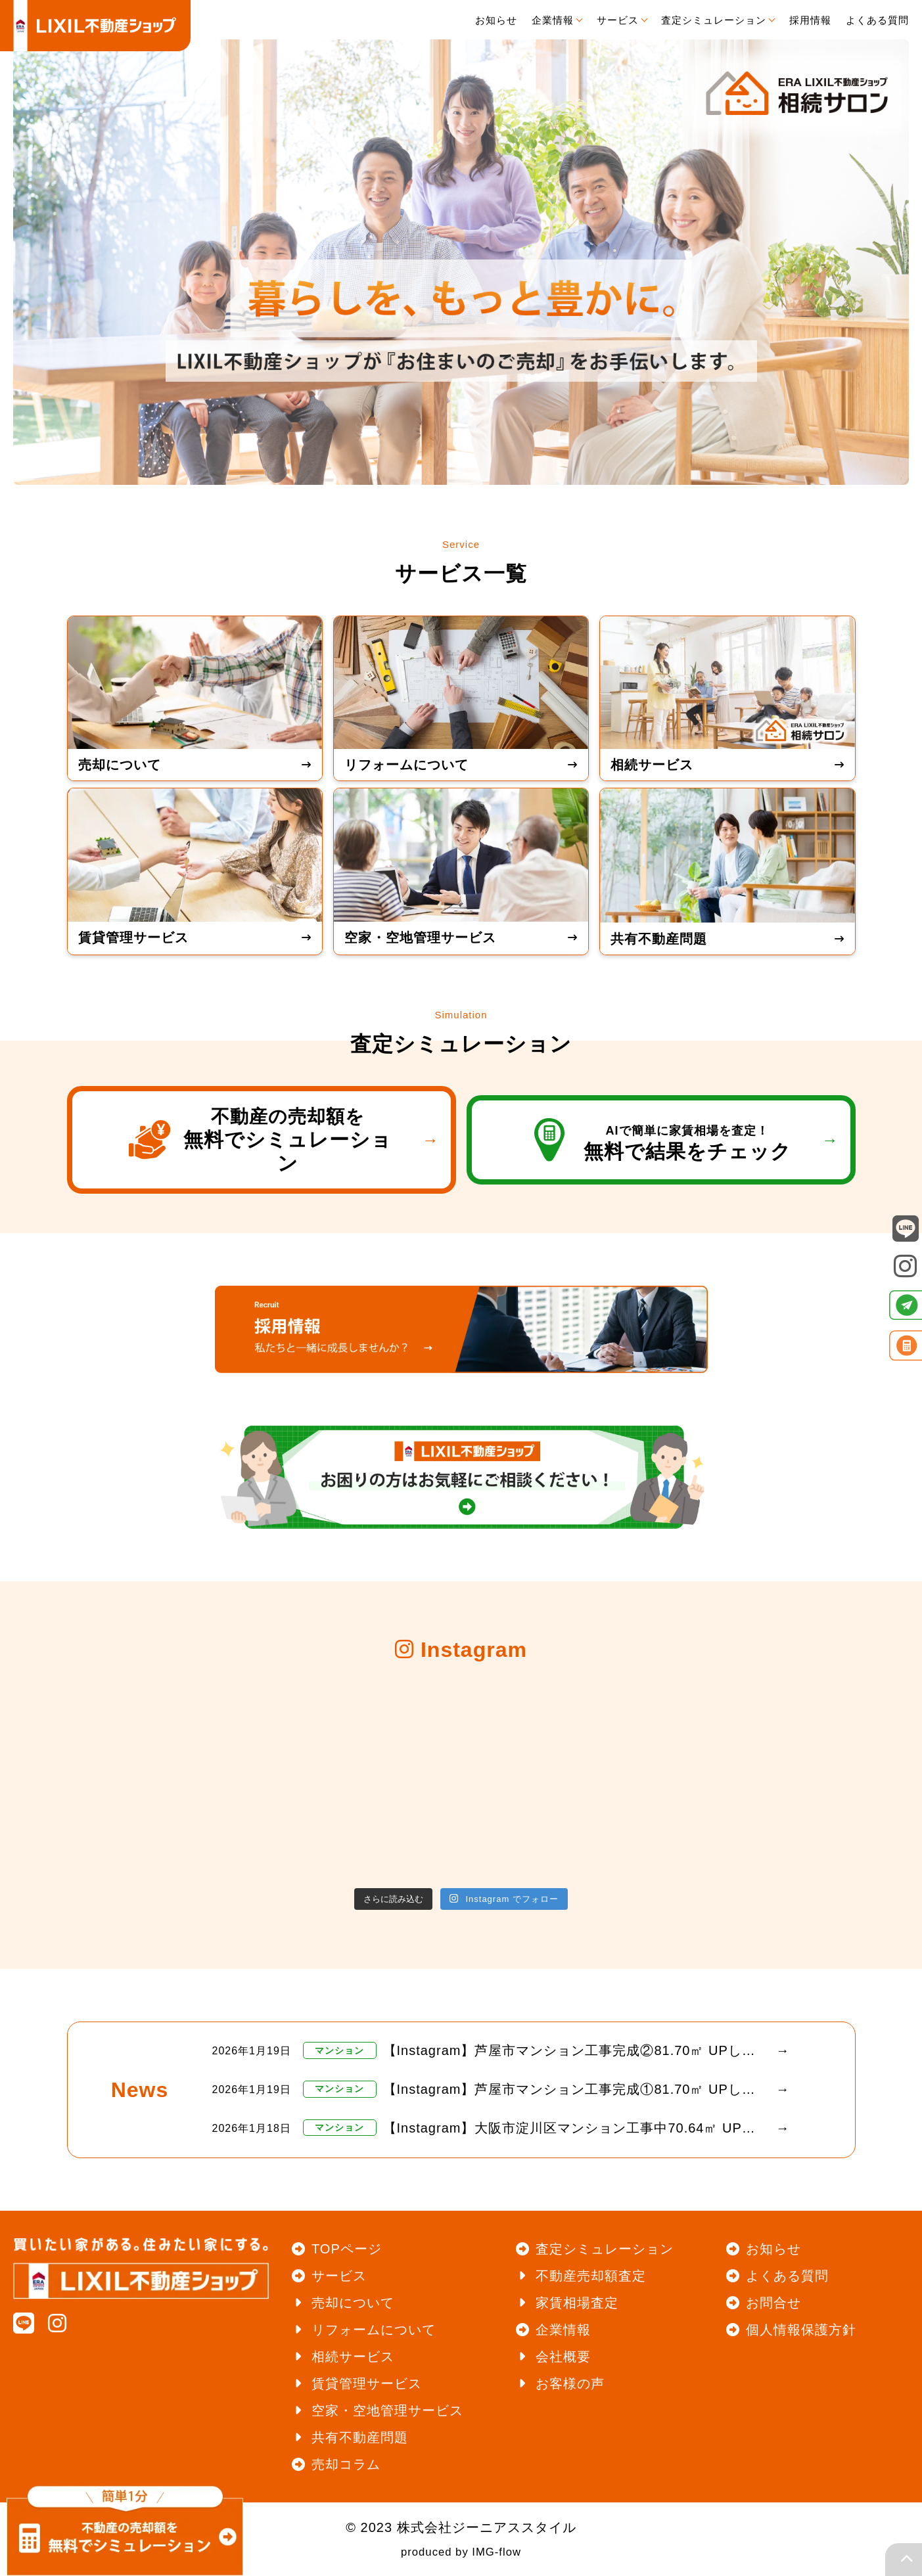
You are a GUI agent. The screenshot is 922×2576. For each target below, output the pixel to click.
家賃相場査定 (577, 2302)
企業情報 (563, 2329)
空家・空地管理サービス (387, 2410)
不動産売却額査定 (591, 2276)
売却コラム (345, 2464)
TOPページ (346, 2249)
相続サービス (352, 2356)
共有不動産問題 (359, 2437)
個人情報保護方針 (801, 2329)
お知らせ (773, 2249)
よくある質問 (787, 2276)
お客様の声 (570, 2383)
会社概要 (563, 2356)
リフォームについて (373, 2329)
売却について (352, 2302)
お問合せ (773, 2302)
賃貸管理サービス (366, 2383)
